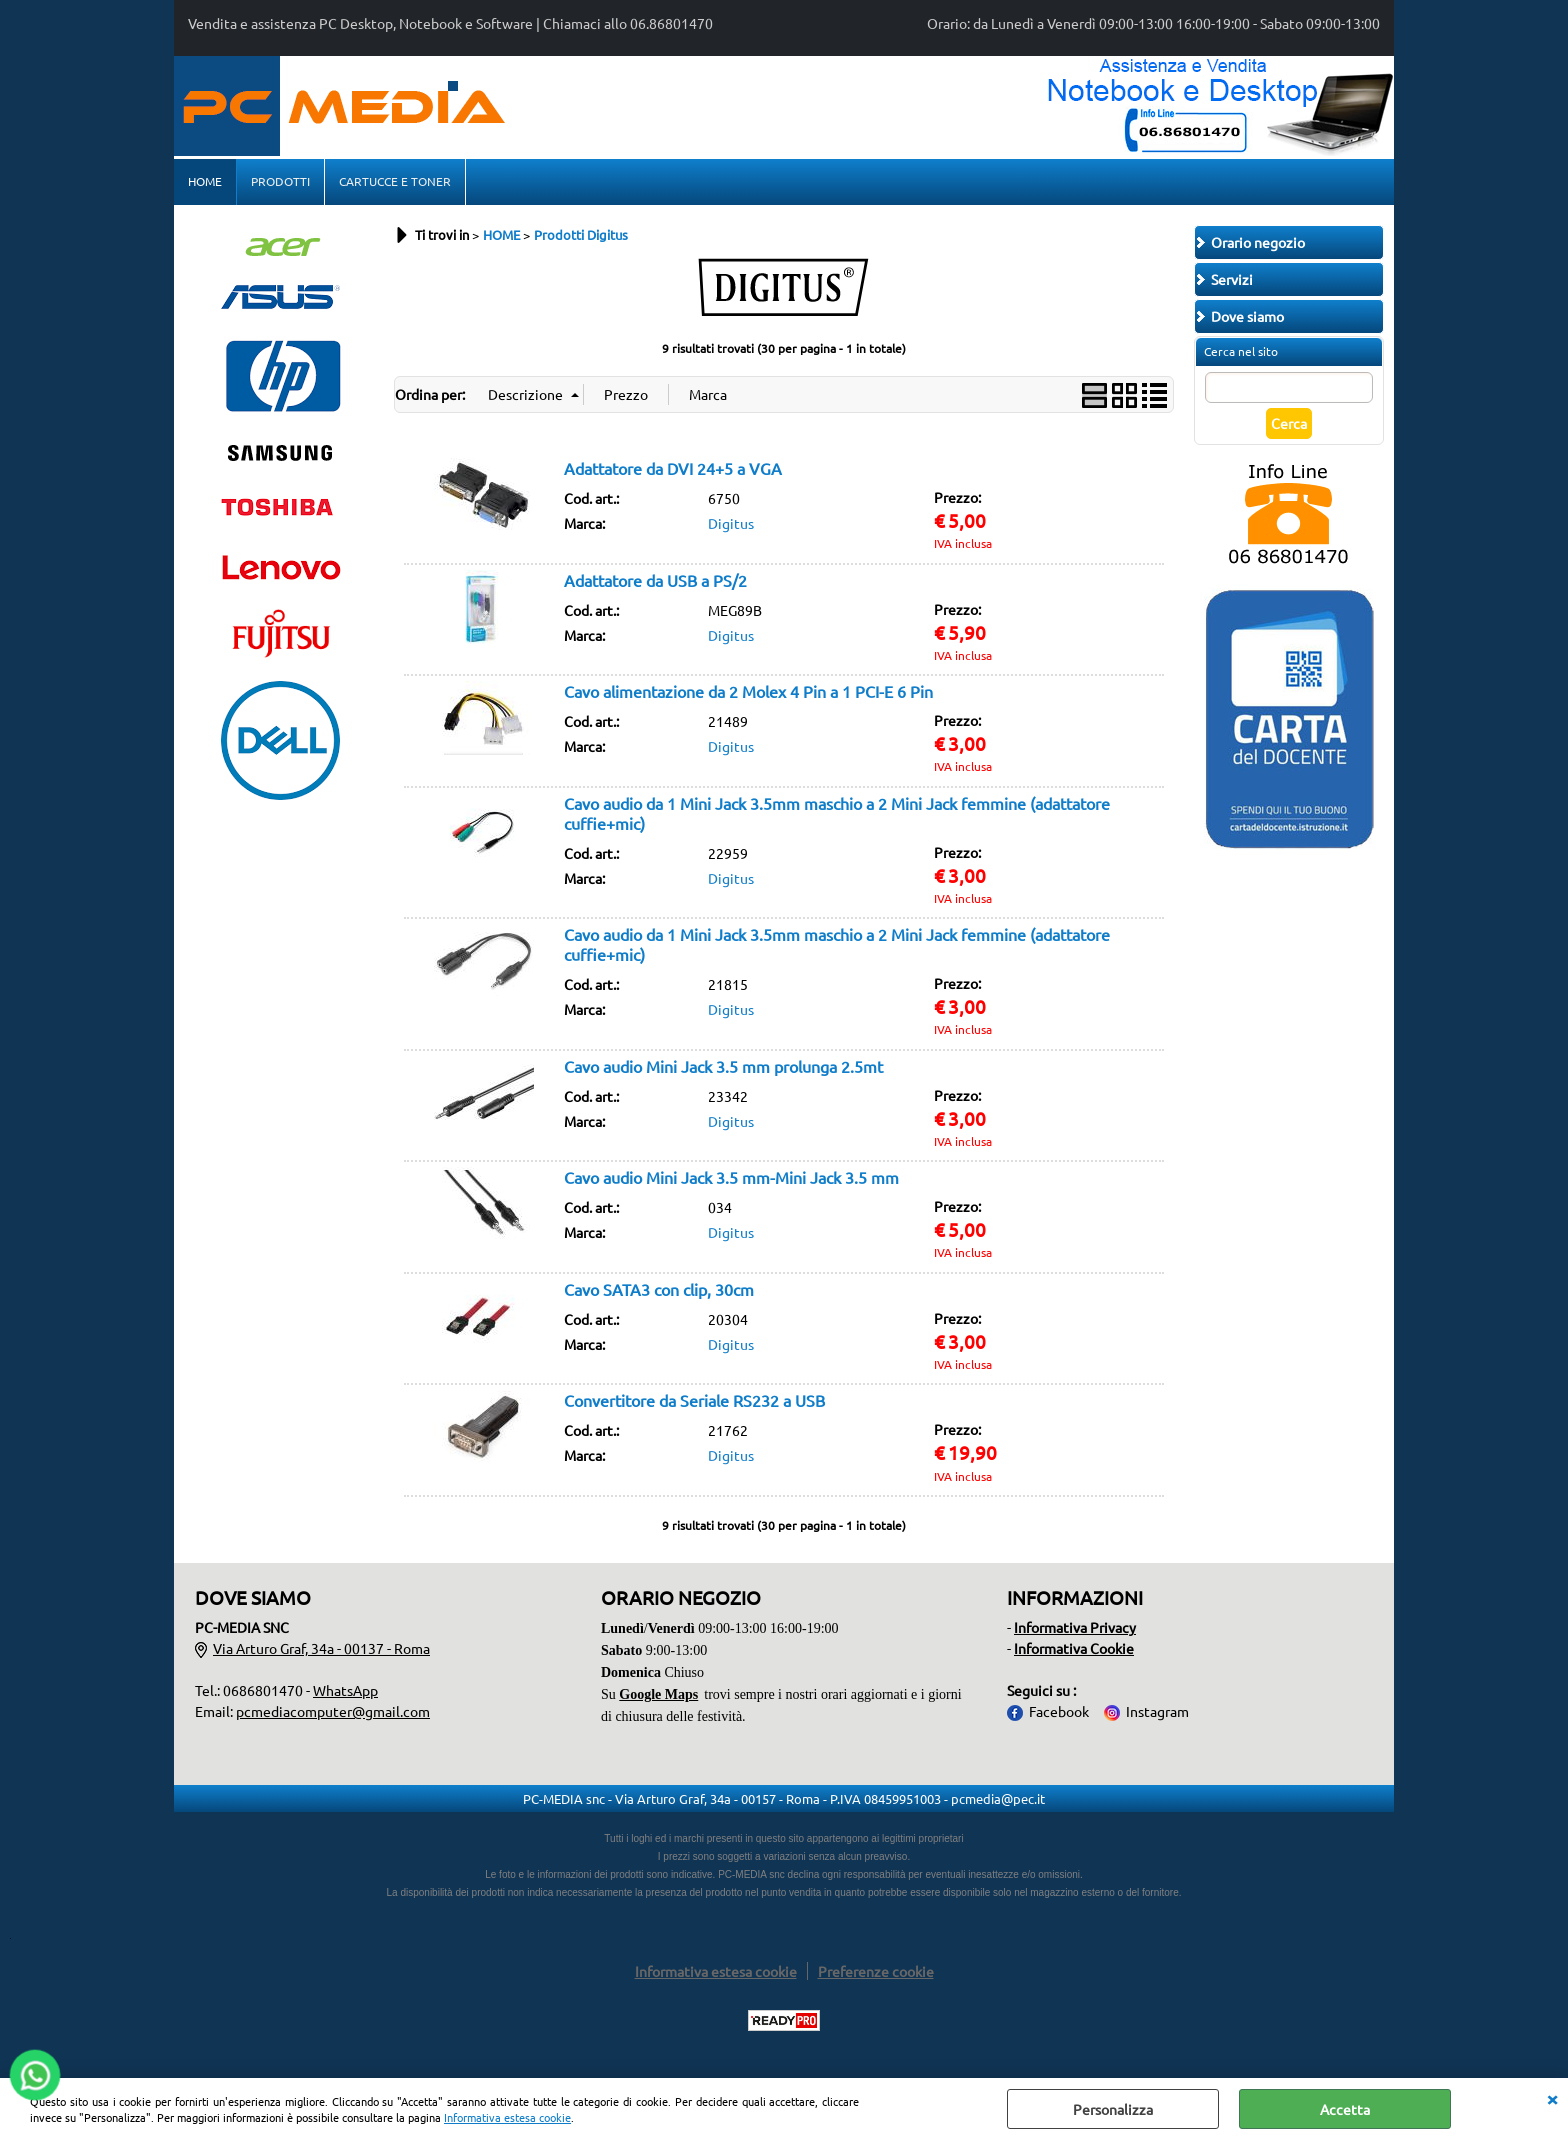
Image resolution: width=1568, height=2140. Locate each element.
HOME (205, 181)
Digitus (731, 523)
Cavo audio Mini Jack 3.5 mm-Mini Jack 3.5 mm (731, 1177)
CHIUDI (1552, 2098)
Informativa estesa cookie (507, 2117)
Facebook (1059, 1711)
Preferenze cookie (876, 1971)
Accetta (1345, 2109)
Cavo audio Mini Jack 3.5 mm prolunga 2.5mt (723, 1066)
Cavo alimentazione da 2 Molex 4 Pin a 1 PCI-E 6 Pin (748, 691)
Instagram (1157, 1711)
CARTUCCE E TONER (395, 181)
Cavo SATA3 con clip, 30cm (659, 1289)
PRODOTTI (280, 181)
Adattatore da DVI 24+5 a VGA (673, 468)
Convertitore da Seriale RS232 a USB (694, 1400)
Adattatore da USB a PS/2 (655, 580)
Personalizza (1113, 2109)
